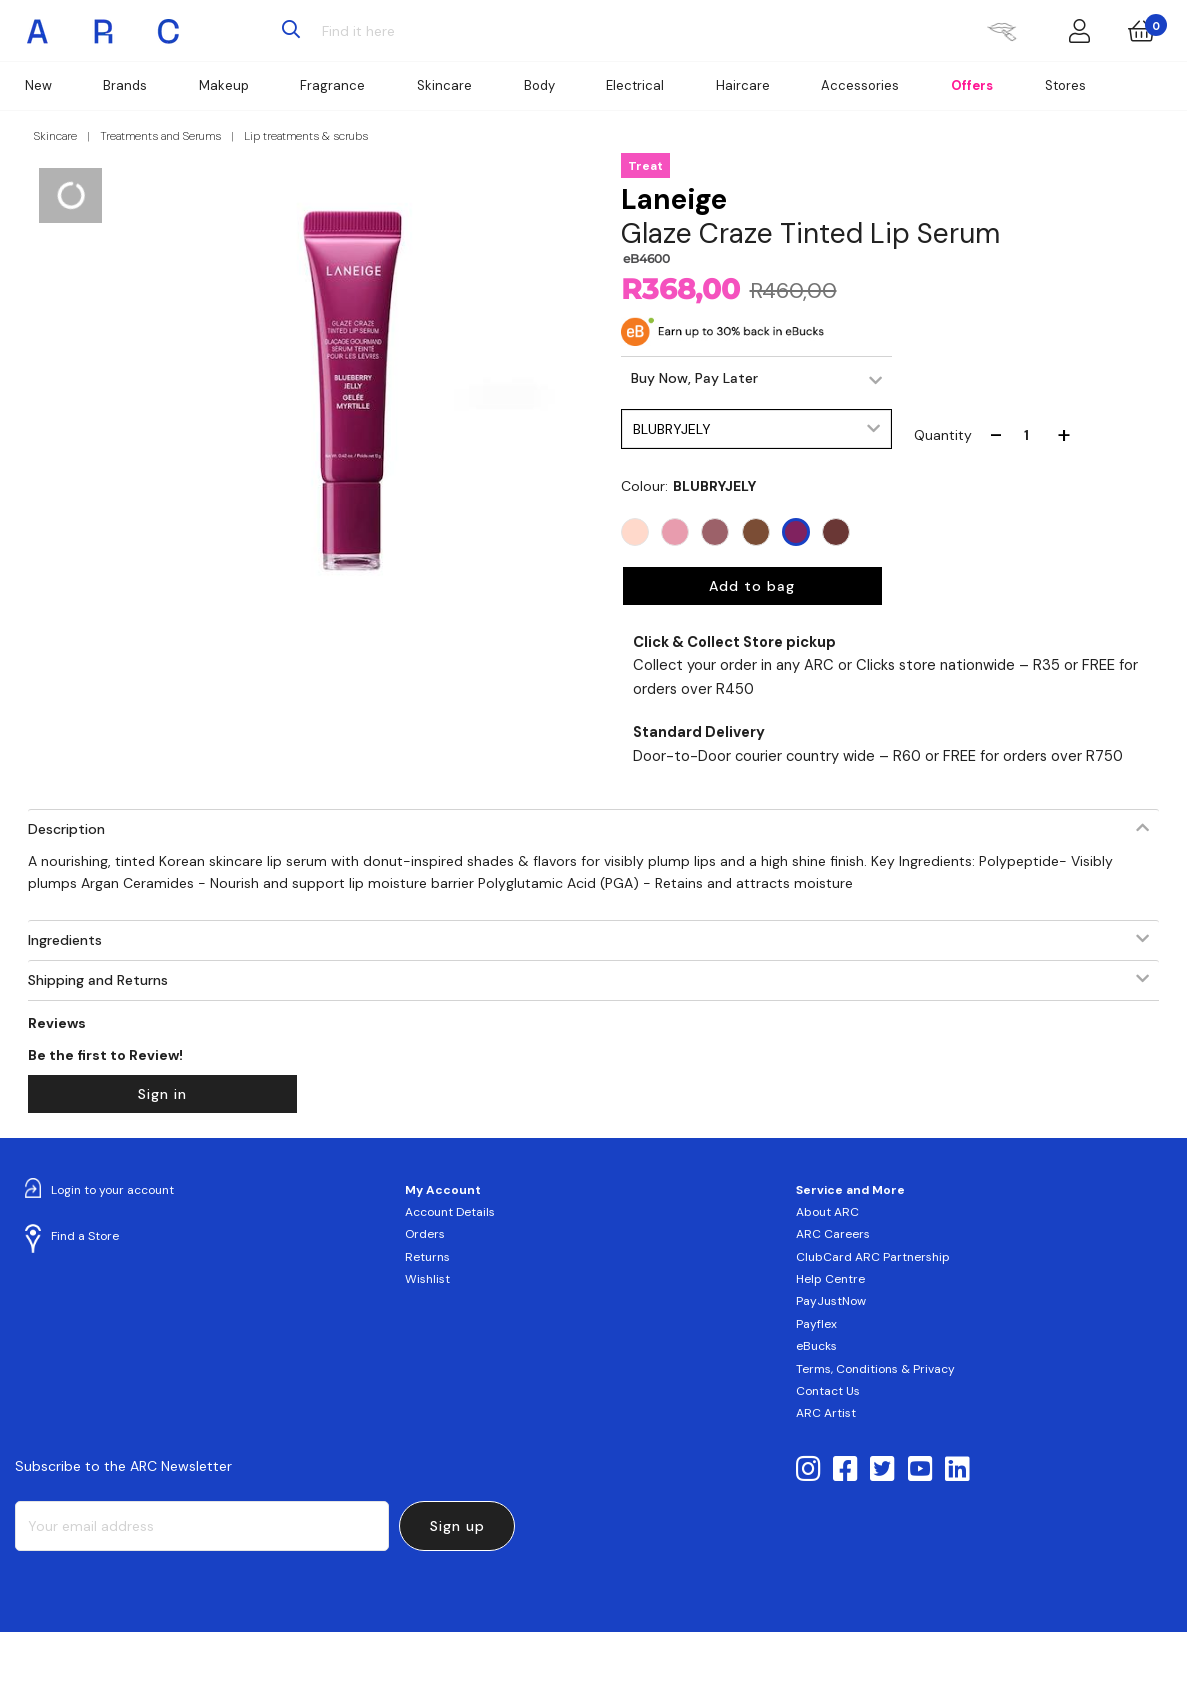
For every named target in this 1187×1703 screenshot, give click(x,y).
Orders (425, 1234)
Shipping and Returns (98, 980)
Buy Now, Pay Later (694, 378)
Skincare (444, 85)
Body (539, 85)
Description (66, 829)
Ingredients (65, 940)
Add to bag (752, 586)
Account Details (450, 1212)
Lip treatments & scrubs (306, 136)
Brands (125, 85)
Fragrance (332, 85)
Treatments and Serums (160, 136)
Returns (427, 1257)
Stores (1065, 85)
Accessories (860, 85)
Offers (972, 85)
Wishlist (427, 1279)
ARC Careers (833, 1234)
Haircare (743, 85)
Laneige (674, 199)
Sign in (162, 1094)
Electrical (635, 85)
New (38, 85)
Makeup (224, 85)
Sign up (457, 1526)
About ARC (827, 1212)
